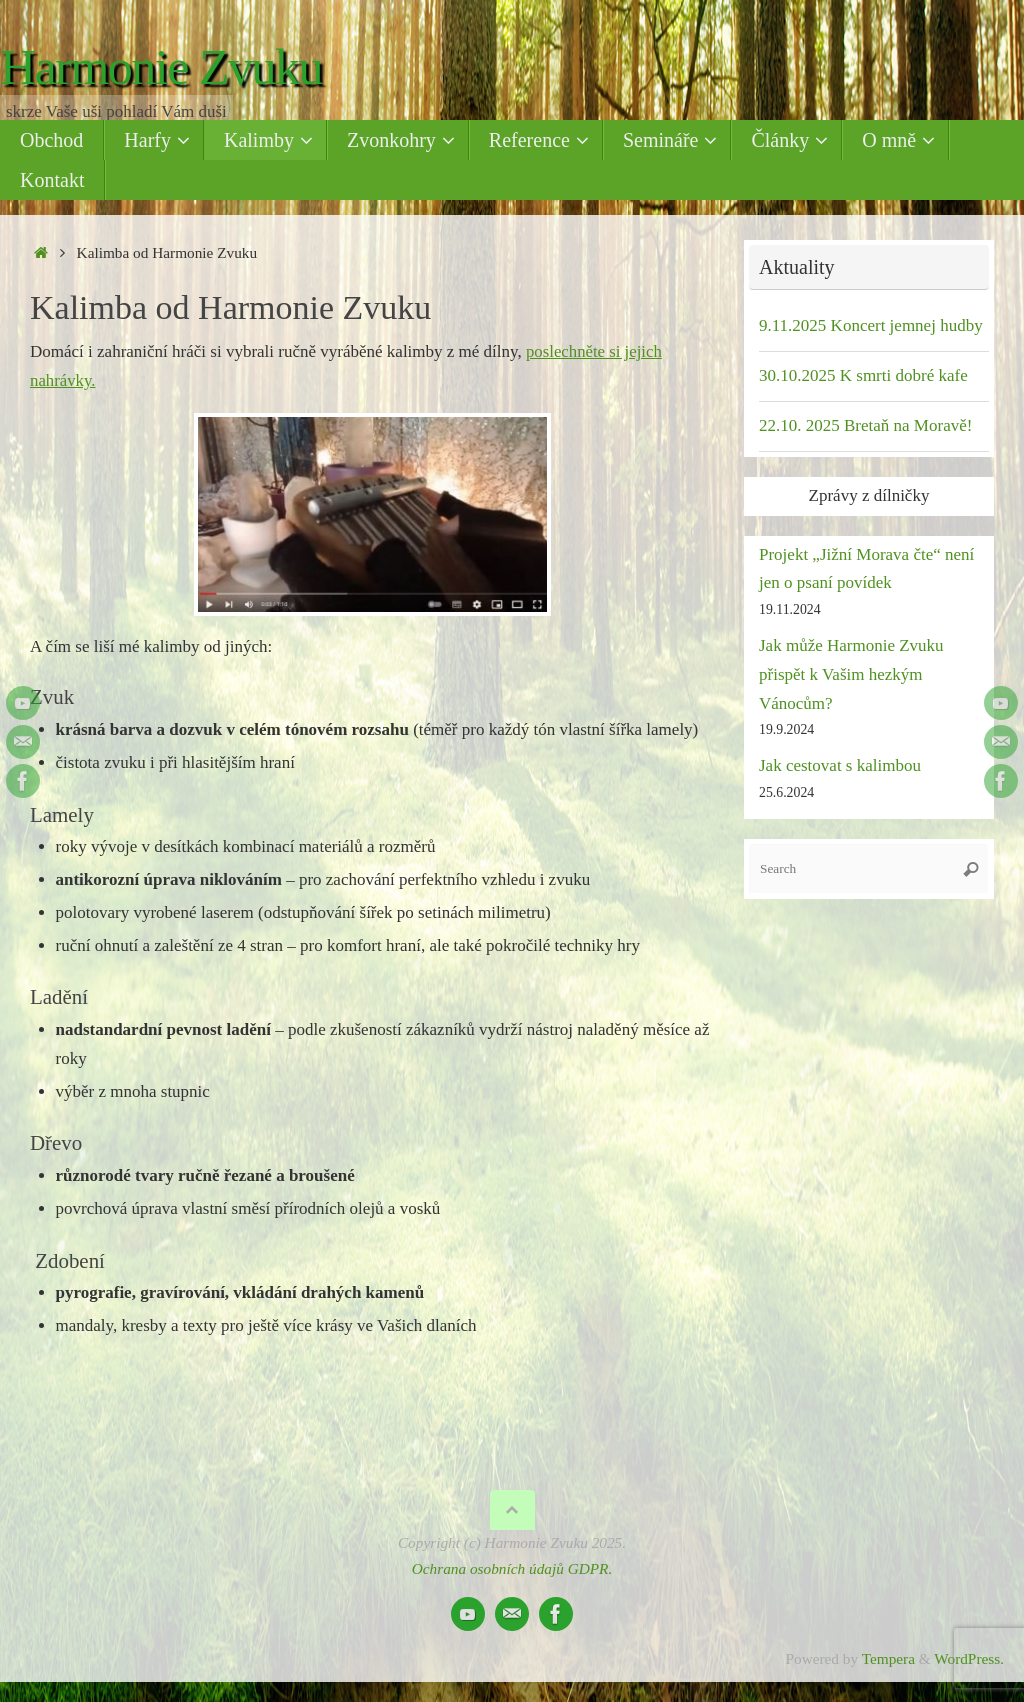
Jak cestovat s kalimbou (840, 765)
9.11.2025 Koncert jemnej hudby (871, 325)
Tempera (888, 1658)
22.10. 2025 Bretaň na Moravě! (865, 425)
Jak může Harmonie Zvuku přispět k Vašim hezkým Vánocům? (851, 674)
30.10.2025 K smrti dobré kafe (863, 375)
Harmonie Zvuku (161, 67)
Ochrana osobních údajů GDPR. (512, 1568)
